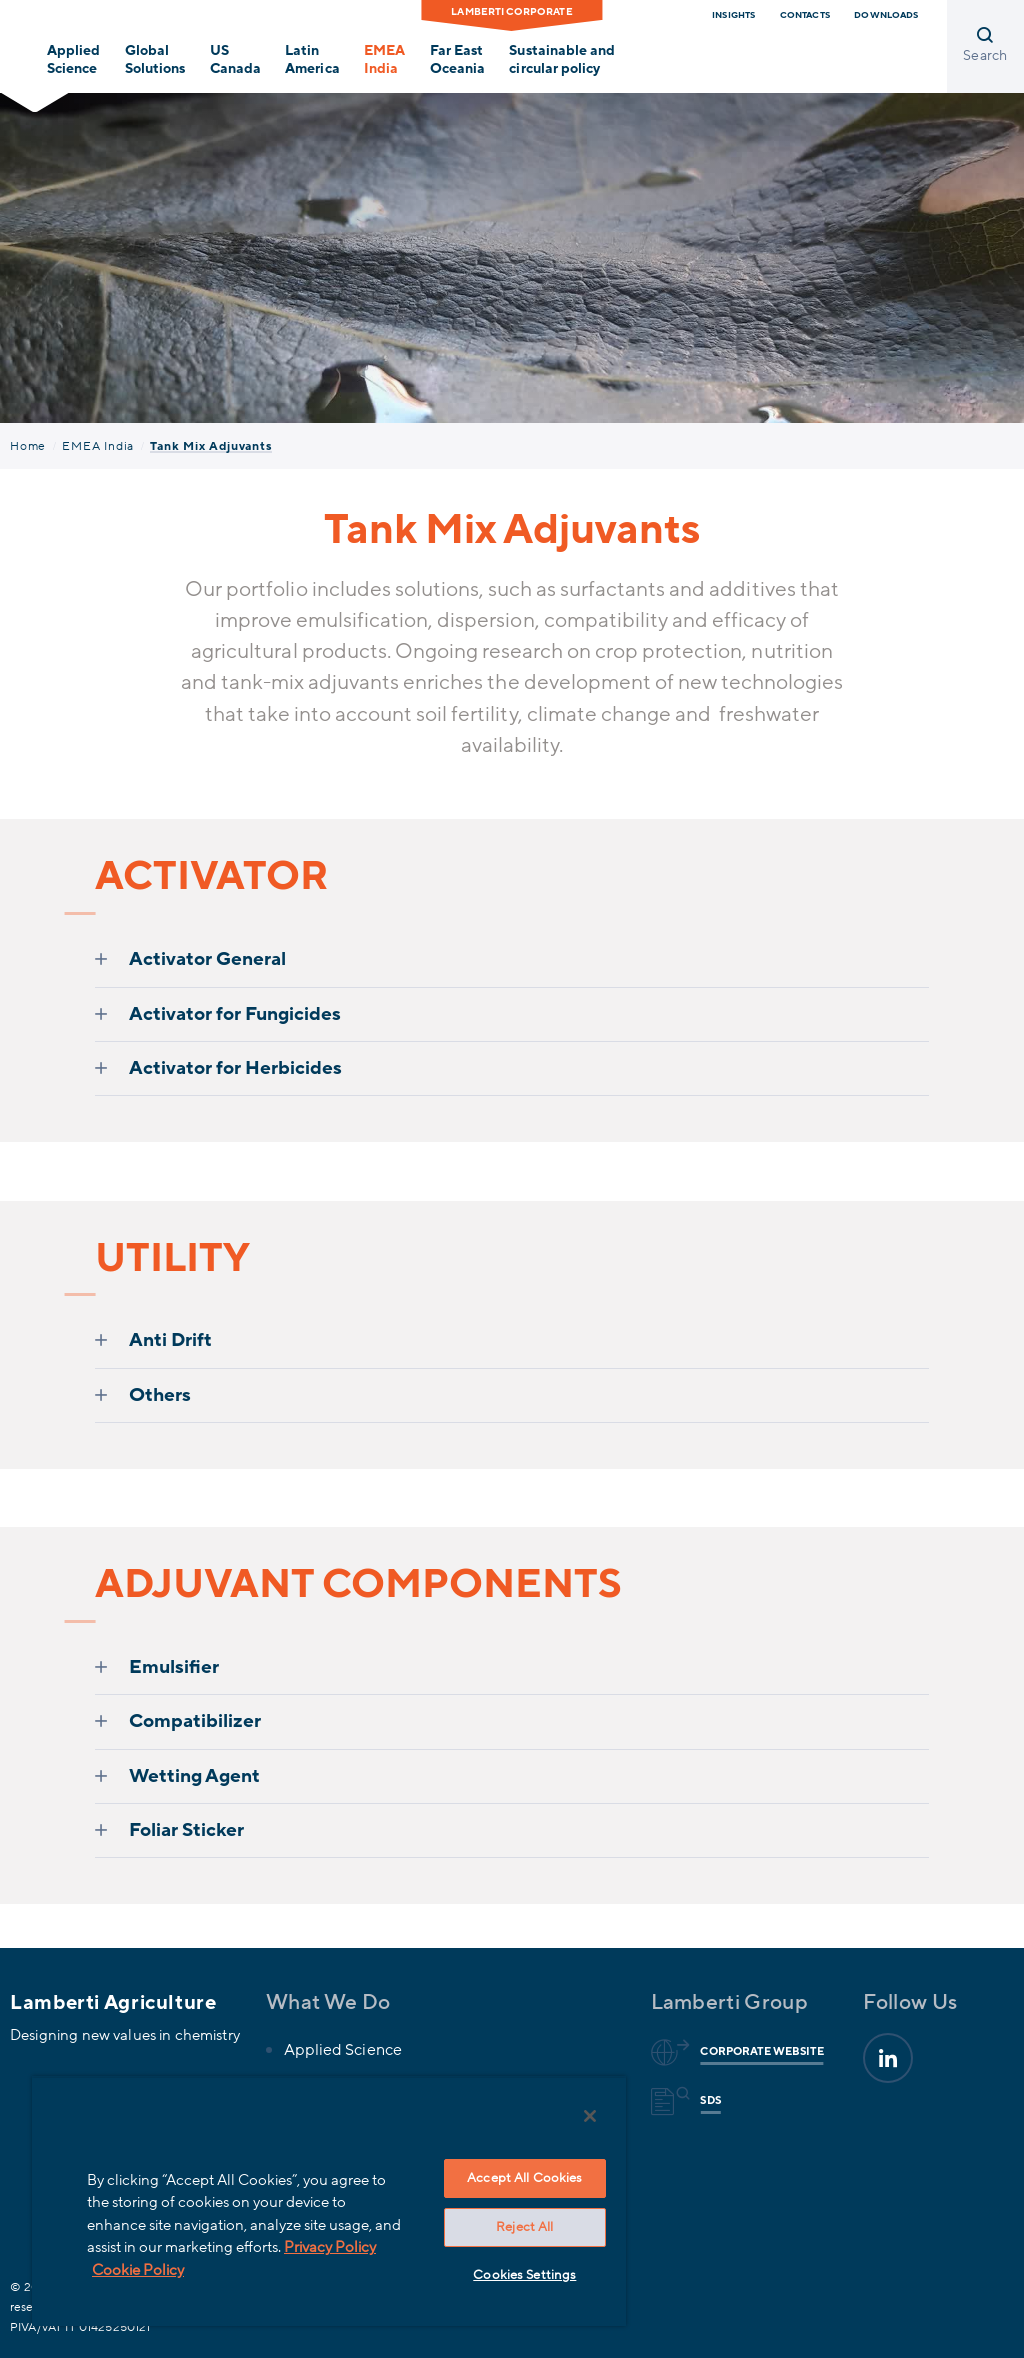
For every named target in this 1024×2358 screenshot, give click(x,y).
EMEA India (98, 446)
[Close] (590, 2116)
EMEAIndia (384, 60)
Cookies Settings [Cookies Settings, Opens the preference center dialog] (524, 2275)
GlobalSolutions (155, 60)
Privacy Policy (330, 2247)
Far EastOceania (457, 60)
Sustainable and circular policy (561, 60)
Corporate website (758, 2052)
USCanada (235, 60)
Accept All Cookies (524, 2178)
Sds (707, 2101)
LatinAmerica (312, 60)
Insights (733, 15)
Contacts (805, 15)
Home (28, 446)
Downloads (886, 15)
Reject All (524, 2227)
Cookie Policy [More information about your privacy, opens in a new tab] (138, 2270)
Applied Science (73, 60)
